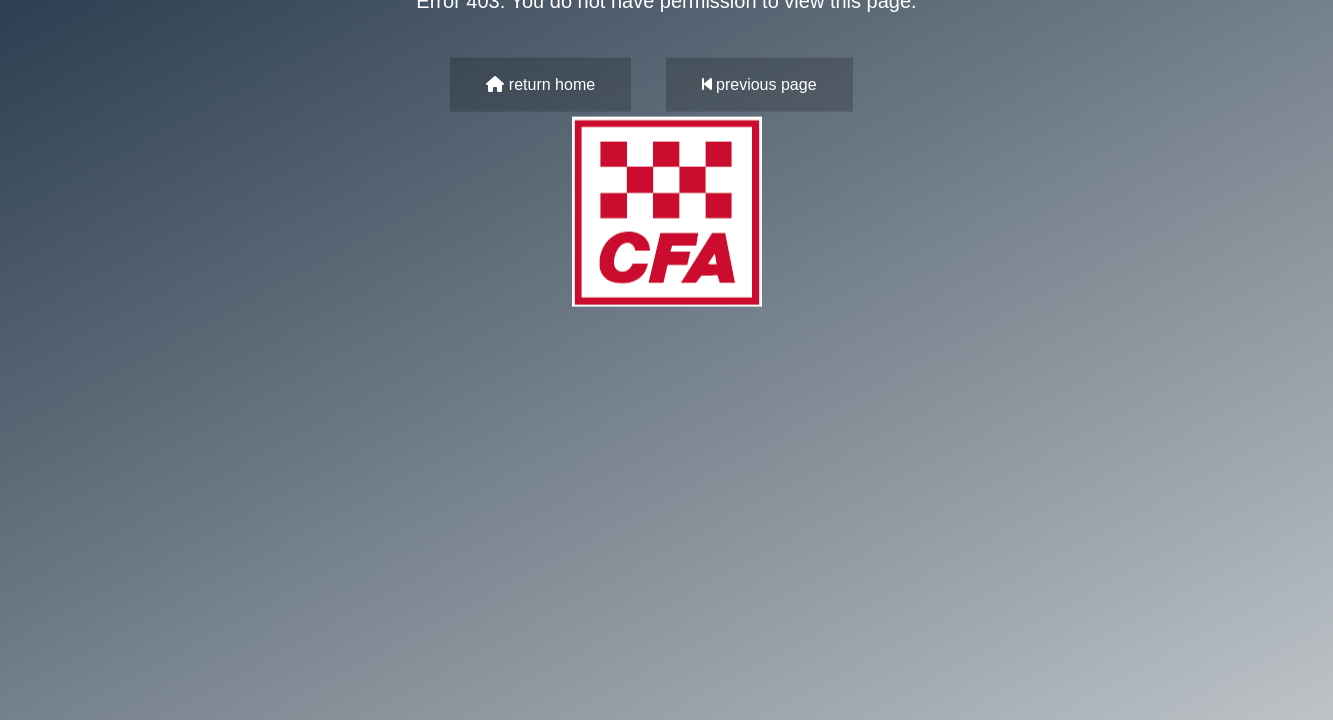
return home (540, 84)
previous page (759, 84)
